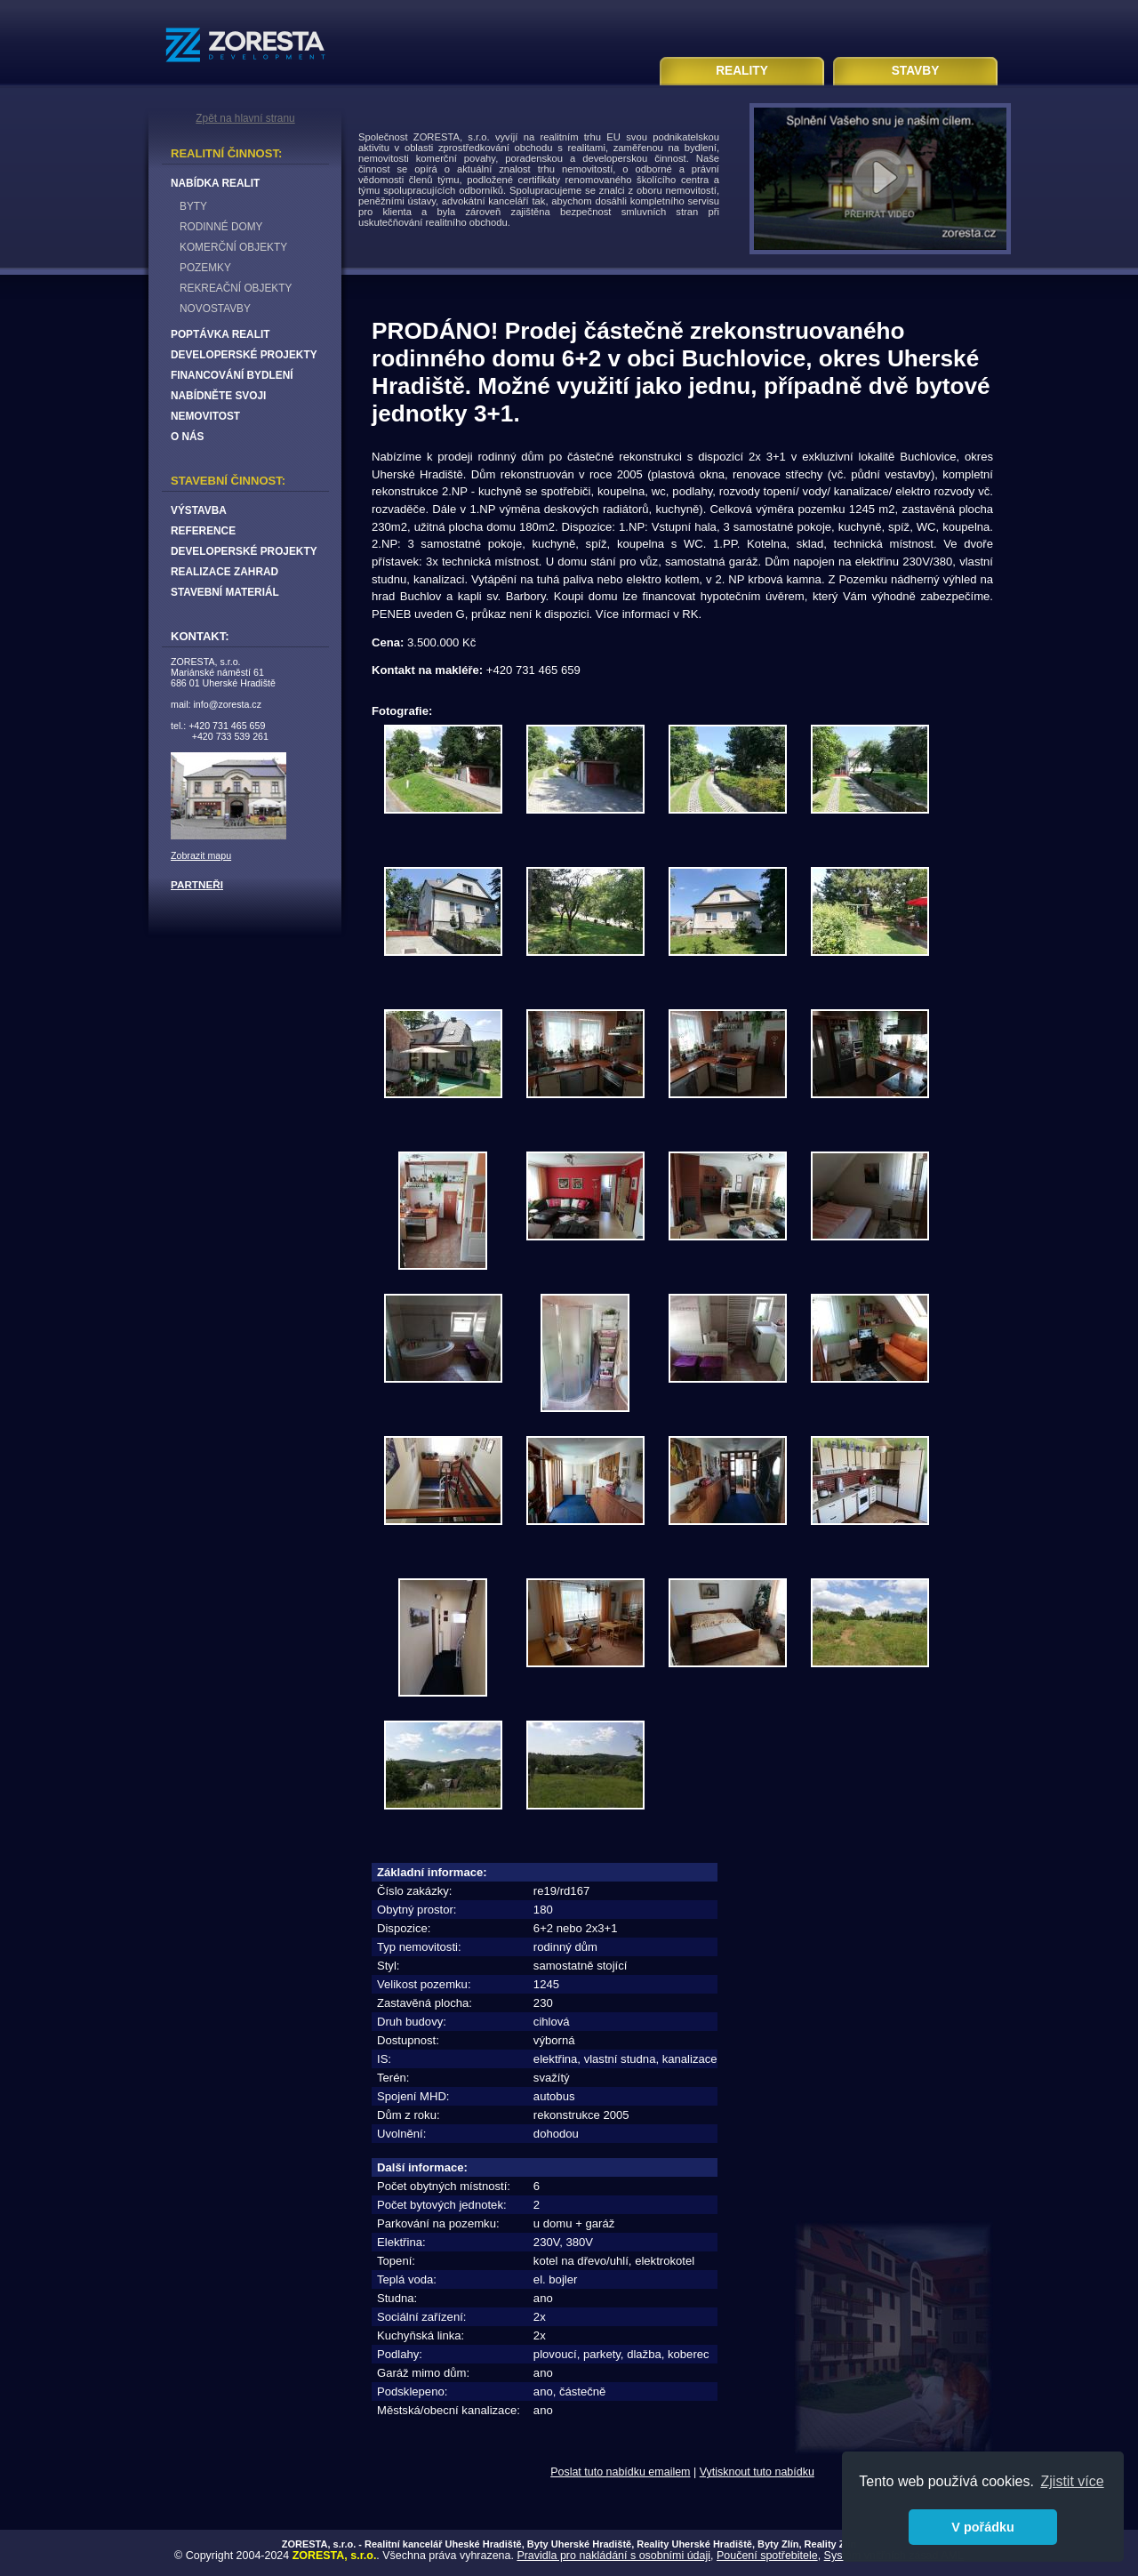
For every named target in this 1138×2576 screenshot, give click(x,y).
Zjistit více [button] (1072, 2481)
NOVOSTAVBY (215, 308)
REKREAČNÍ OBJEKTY (236, 288)
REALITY (742, 70)
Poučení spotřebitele (767, 2555)
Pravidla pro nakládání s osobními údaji (613, 2555)
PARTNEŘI (197, 884)
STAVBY (916, 70)
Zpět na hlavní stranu (245, 118)
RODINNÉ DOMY (221, 227)
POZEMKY (205, 267)
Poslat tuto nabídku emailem (620, 2472)
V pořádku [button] (982, 2527)
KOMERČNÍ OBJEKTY (233, 247)
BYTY (193, 206)
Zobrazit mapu (201, 855)
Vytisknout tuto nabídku (757, 2472)
